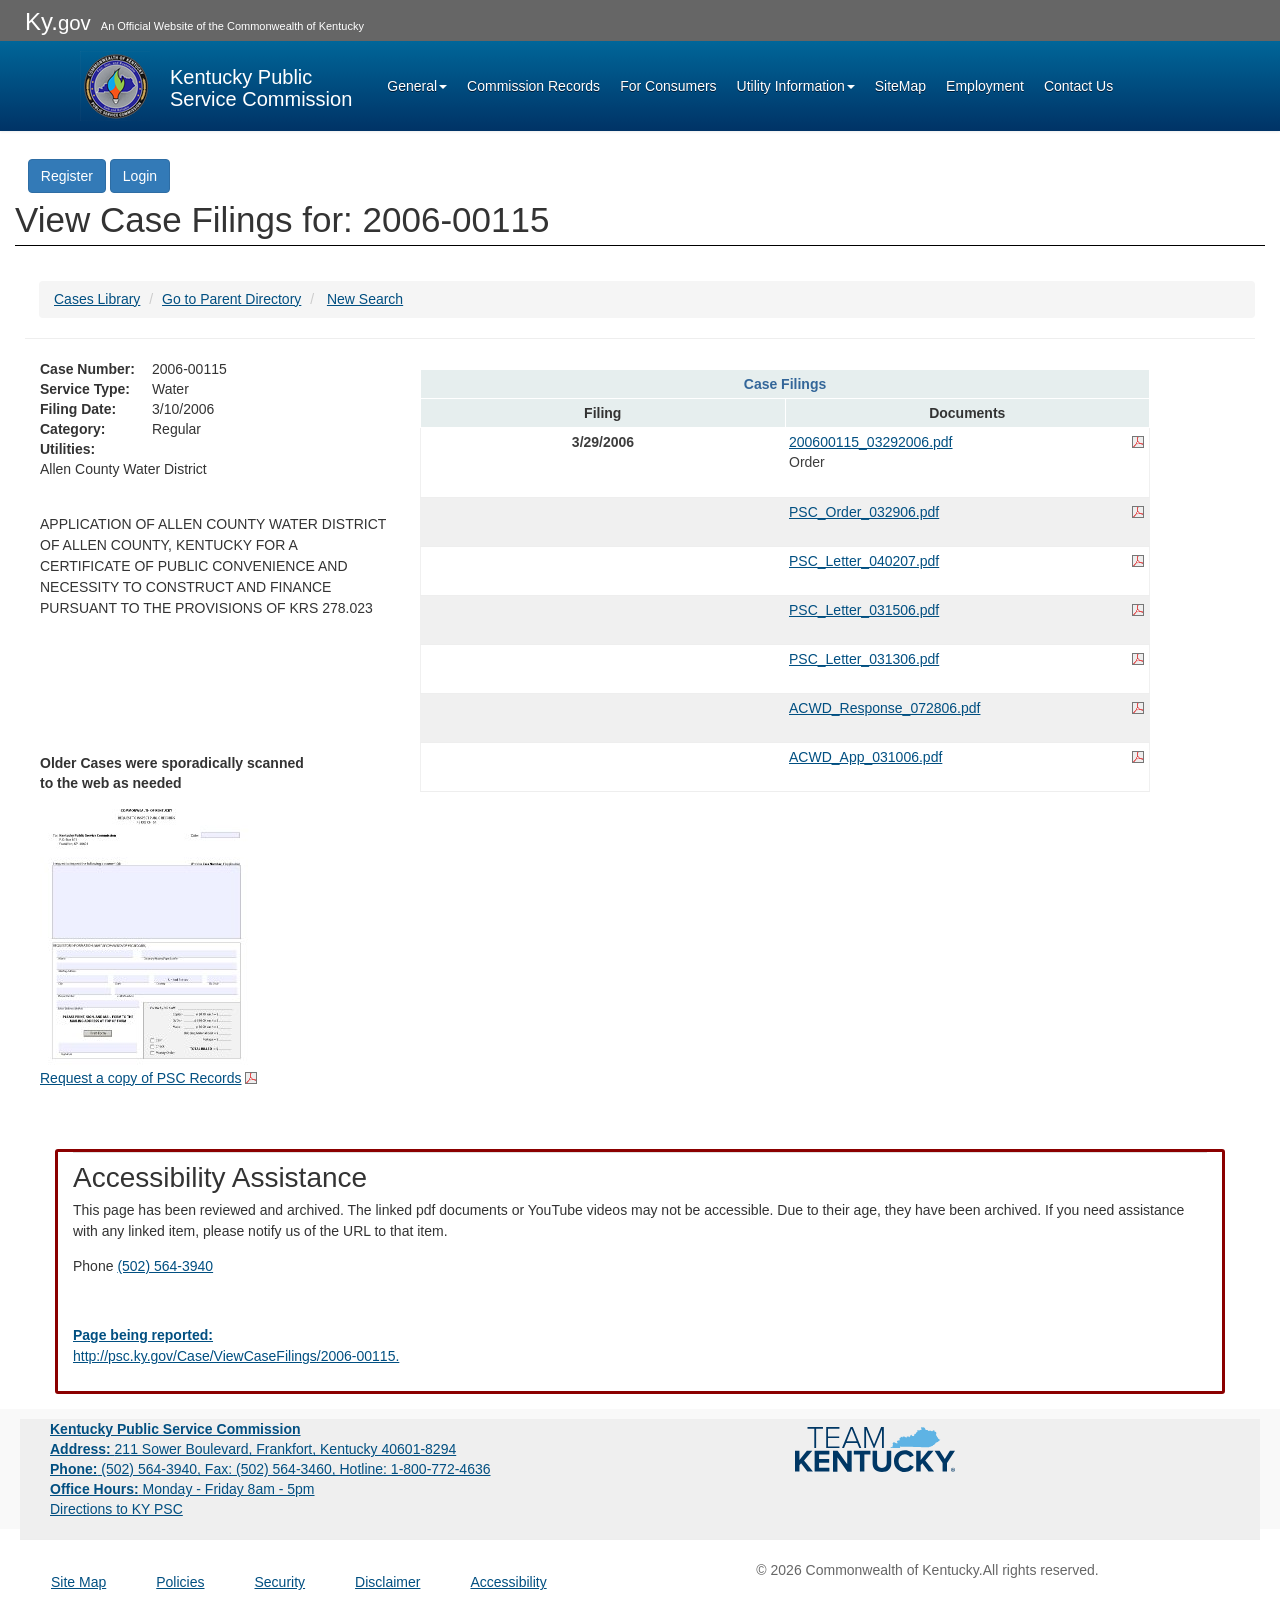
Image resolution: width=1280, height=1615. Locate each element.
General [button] (417, 86)
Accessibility (508, 1582)
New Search (365, 299)
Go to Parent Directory (231, 299)
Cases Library (97, 299)
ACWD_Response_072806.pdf (884, 708)
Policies (180, 1582)
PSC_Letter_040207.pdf (864, 561)
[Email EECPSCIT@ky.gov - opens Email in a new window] (640, 1346)
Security (280, 1582)
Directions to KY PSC (116, 1509)
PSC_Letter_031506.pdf (864, 610)
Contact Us (1078, 86)
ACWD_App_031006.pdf (865, 757)
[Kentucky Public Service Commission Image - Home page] (216, 86)
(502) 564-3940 (165, 1266)
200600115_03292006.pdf (871, 442)
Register (67, 176)
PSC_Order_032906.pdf (864, 512)
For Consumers (668, 86)
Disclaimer (387, 1582)
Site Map (78, 1582)
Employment (985, 86)
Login (140, 176)
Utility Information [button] (796, 86)
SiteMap (900, 86)
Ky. (58, 21)
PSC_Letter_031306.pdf (864, 659)
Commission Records (533, 86)
